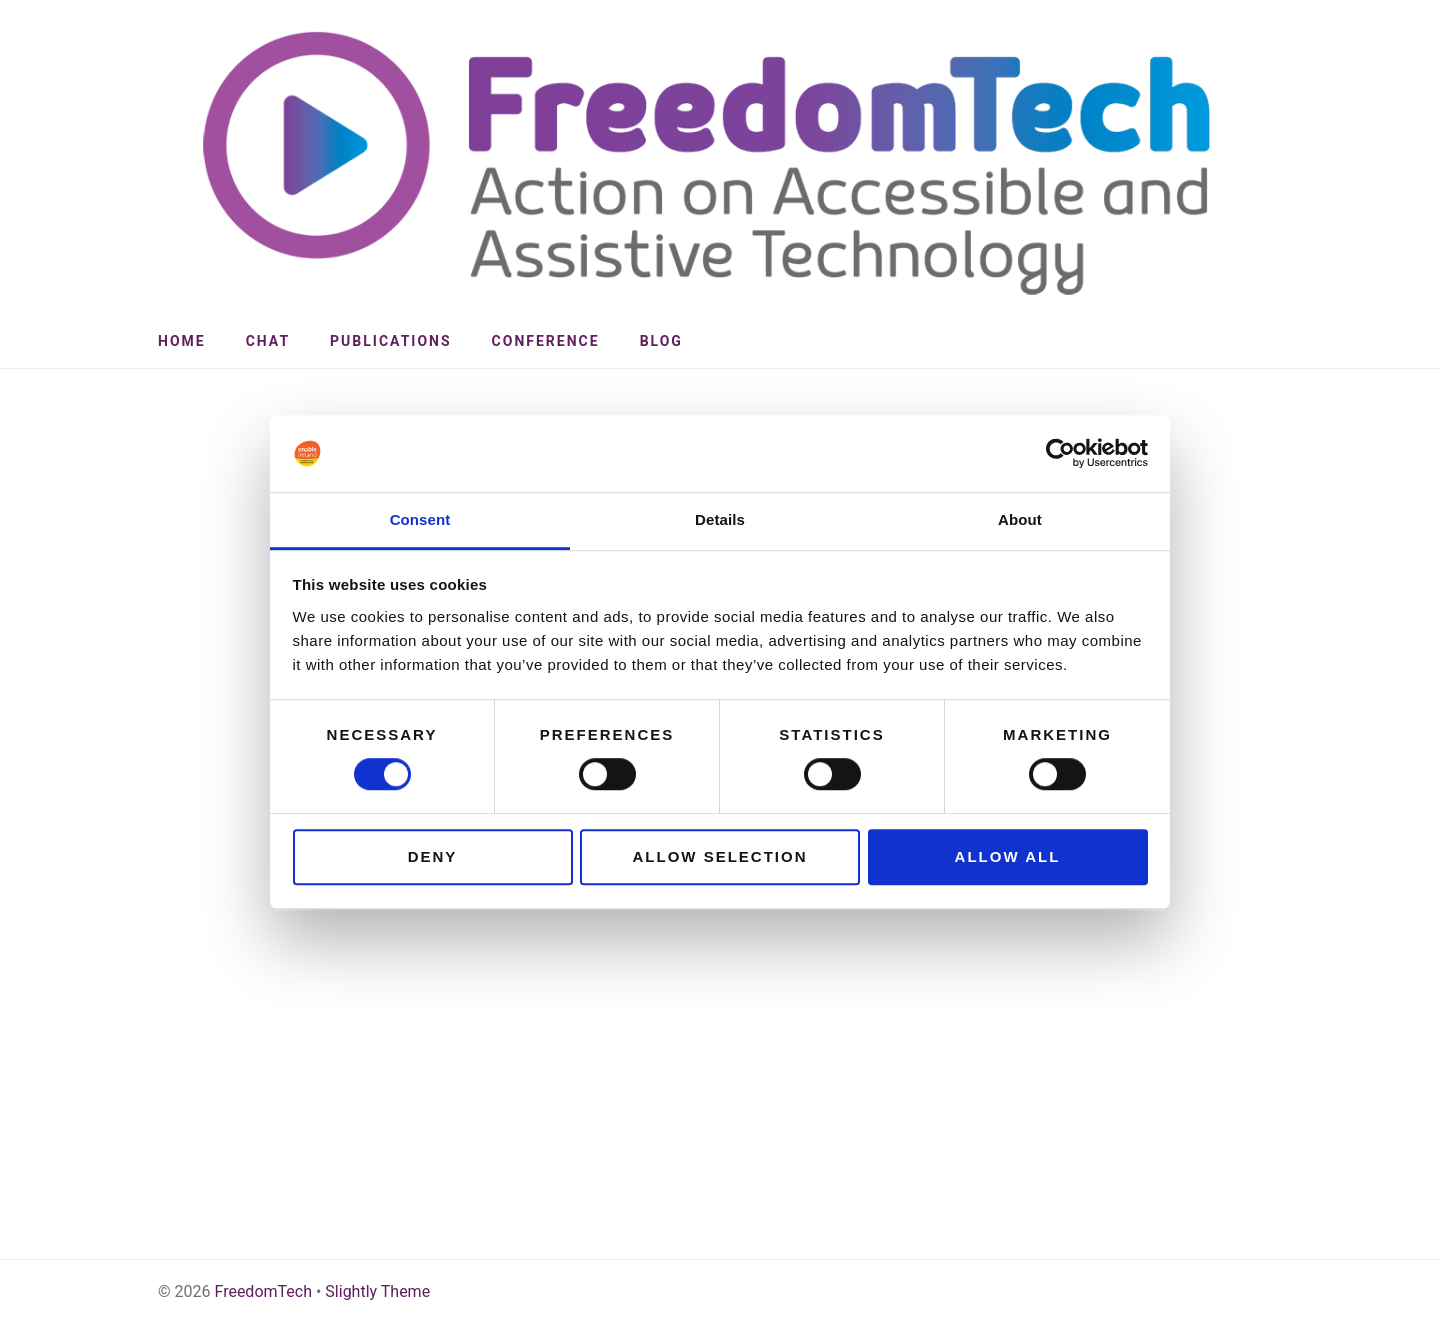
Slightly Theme (377, 1291)
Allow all (1008, 856)
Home (182, 341)
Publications (391, 341)
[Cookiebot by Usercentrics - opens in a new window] (1060, 454)
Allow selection (720, 856)
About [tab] (1020, 519)
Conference (546, 341)
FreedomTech (263, 1291)
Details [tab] (720, 519)
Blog (661, 341)
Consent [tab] (420, 519)
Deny (433, 856)
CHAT (268, 341)
